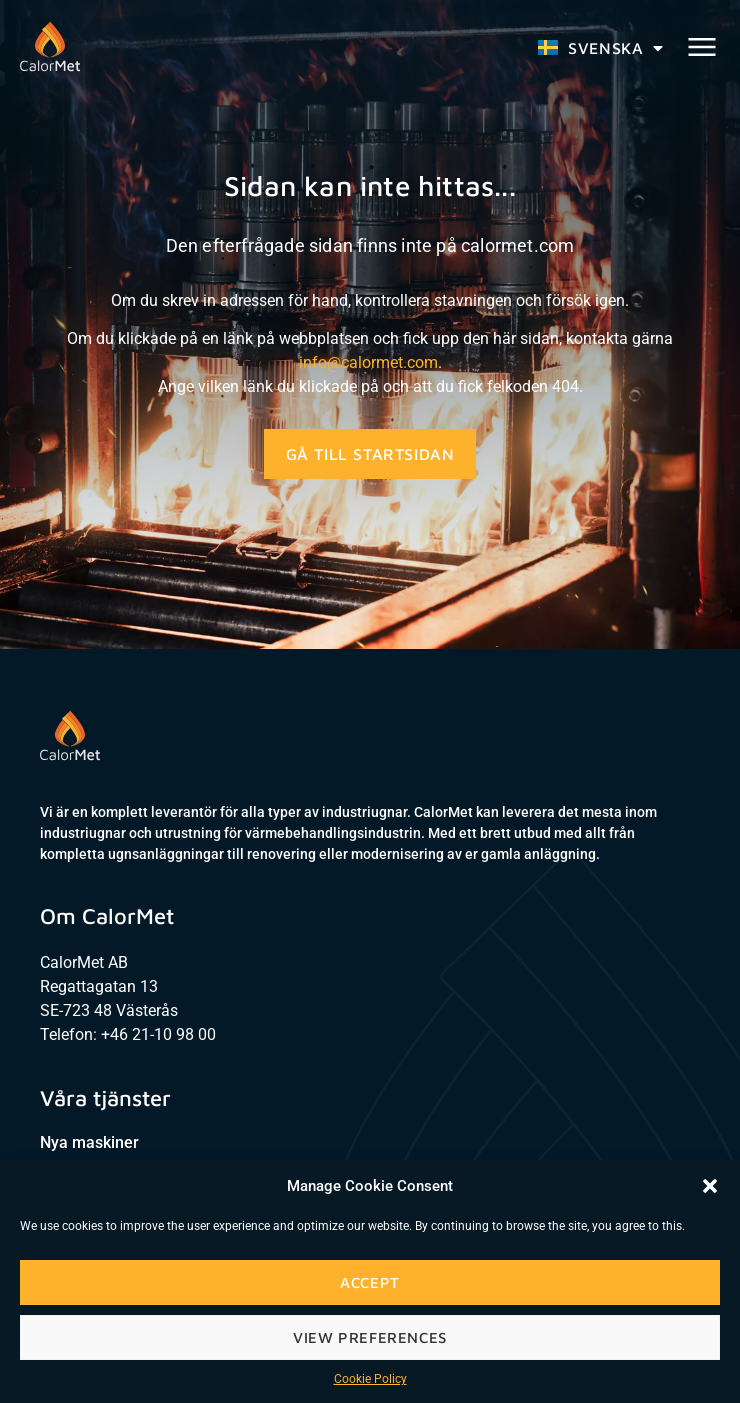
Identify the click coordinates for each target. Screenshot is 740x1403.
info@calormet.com (368, 362)
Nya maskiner (89, 1142)
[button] (710, 1186)
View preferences (370, 1337)
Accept (370, 1282)
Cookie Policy (370, 1379)
